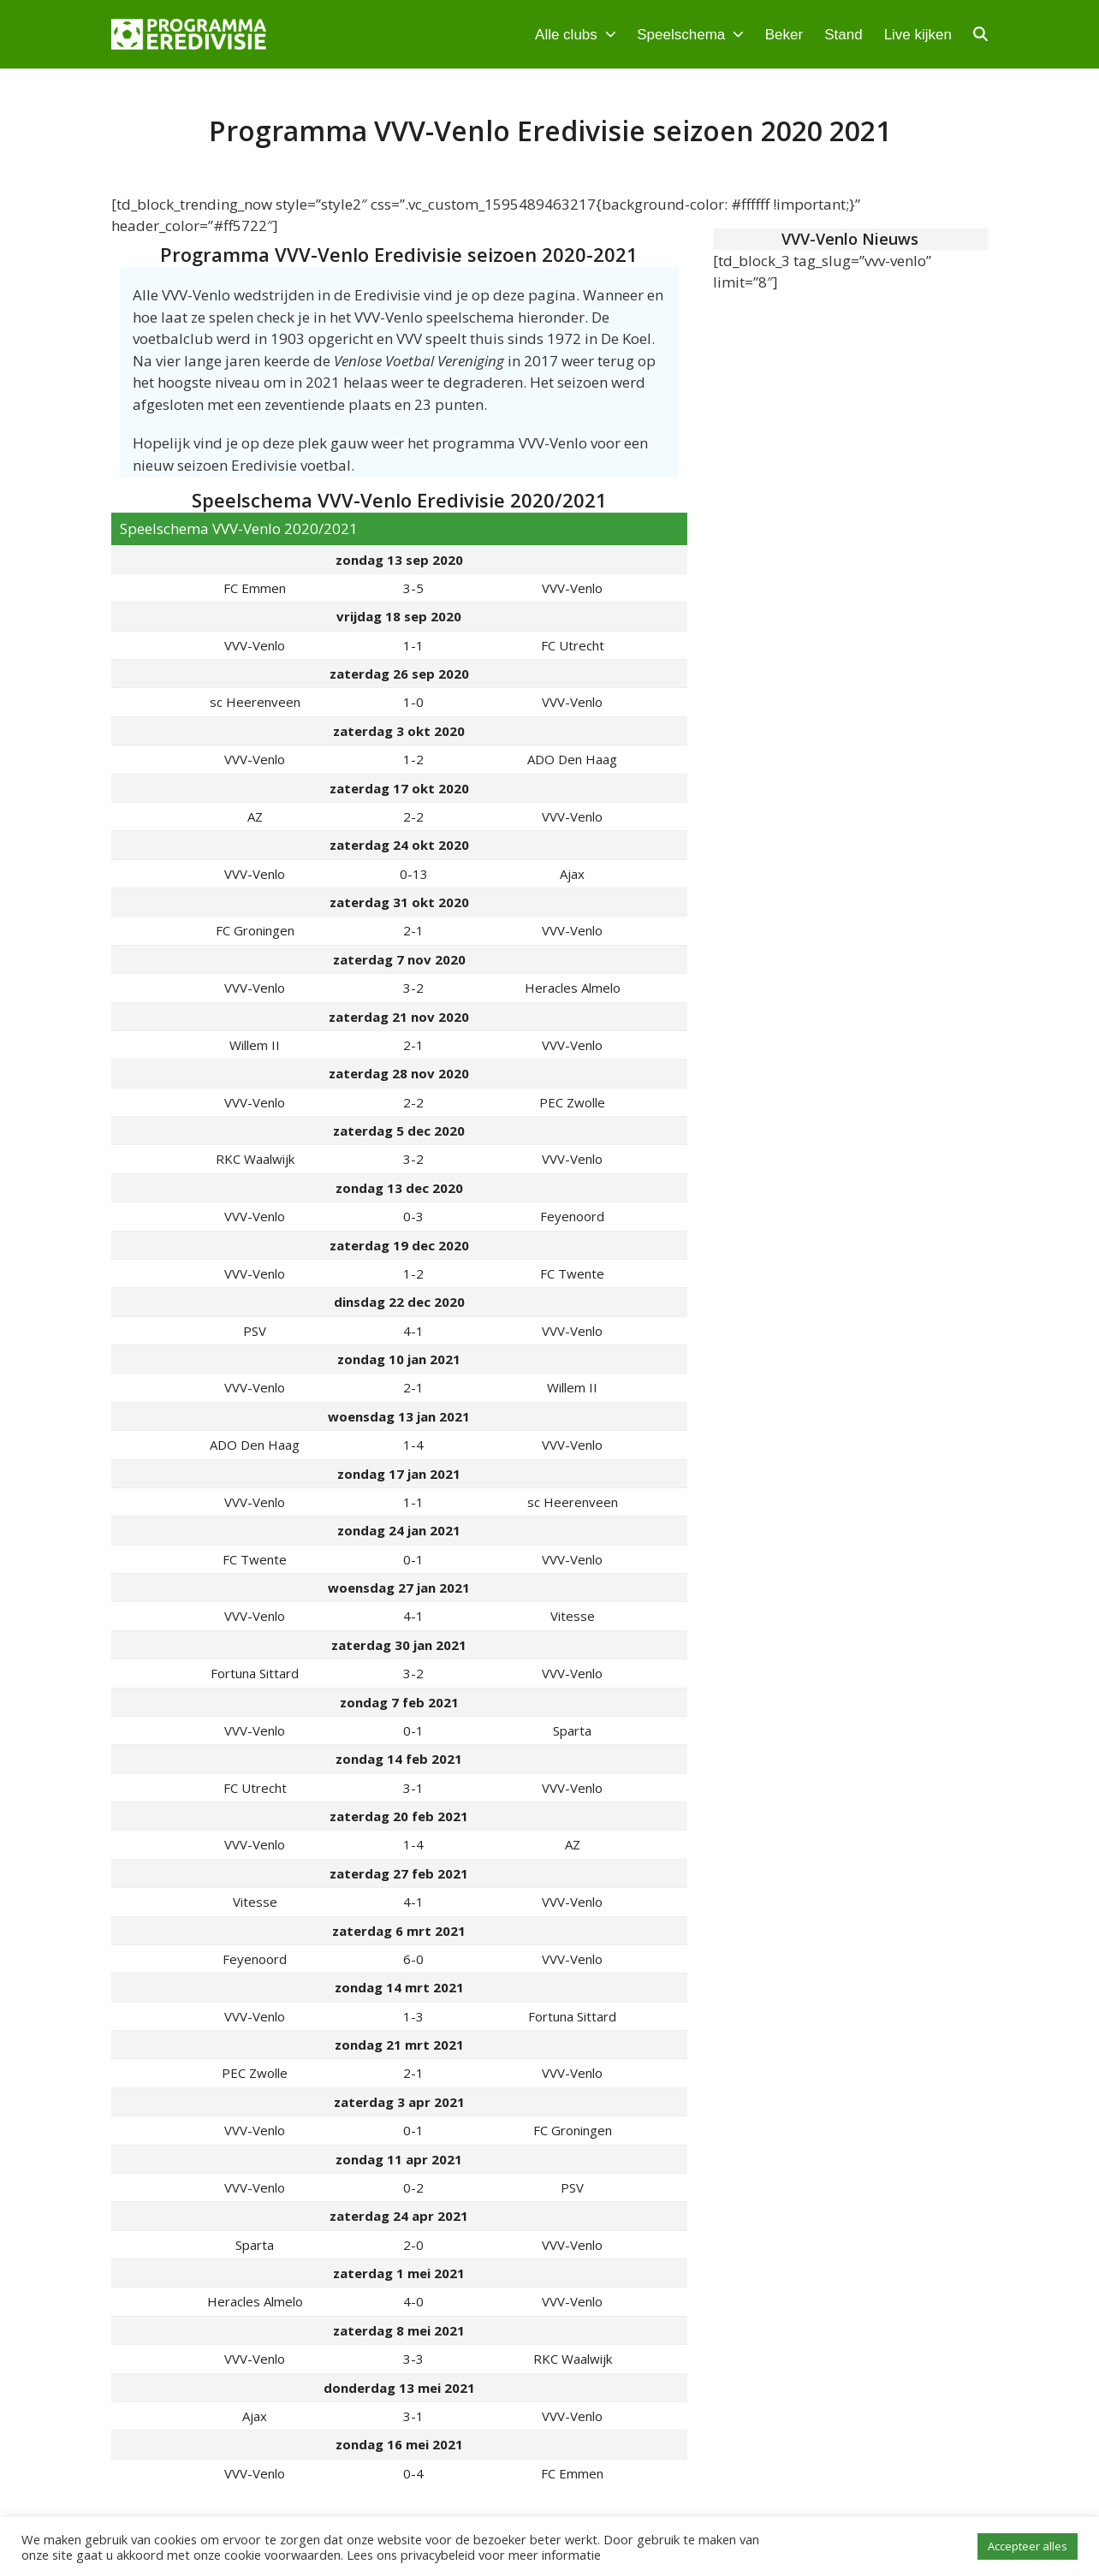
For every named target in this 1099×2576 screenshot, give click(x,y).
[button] (980, 34)
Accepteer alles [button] (1027, 2546)
